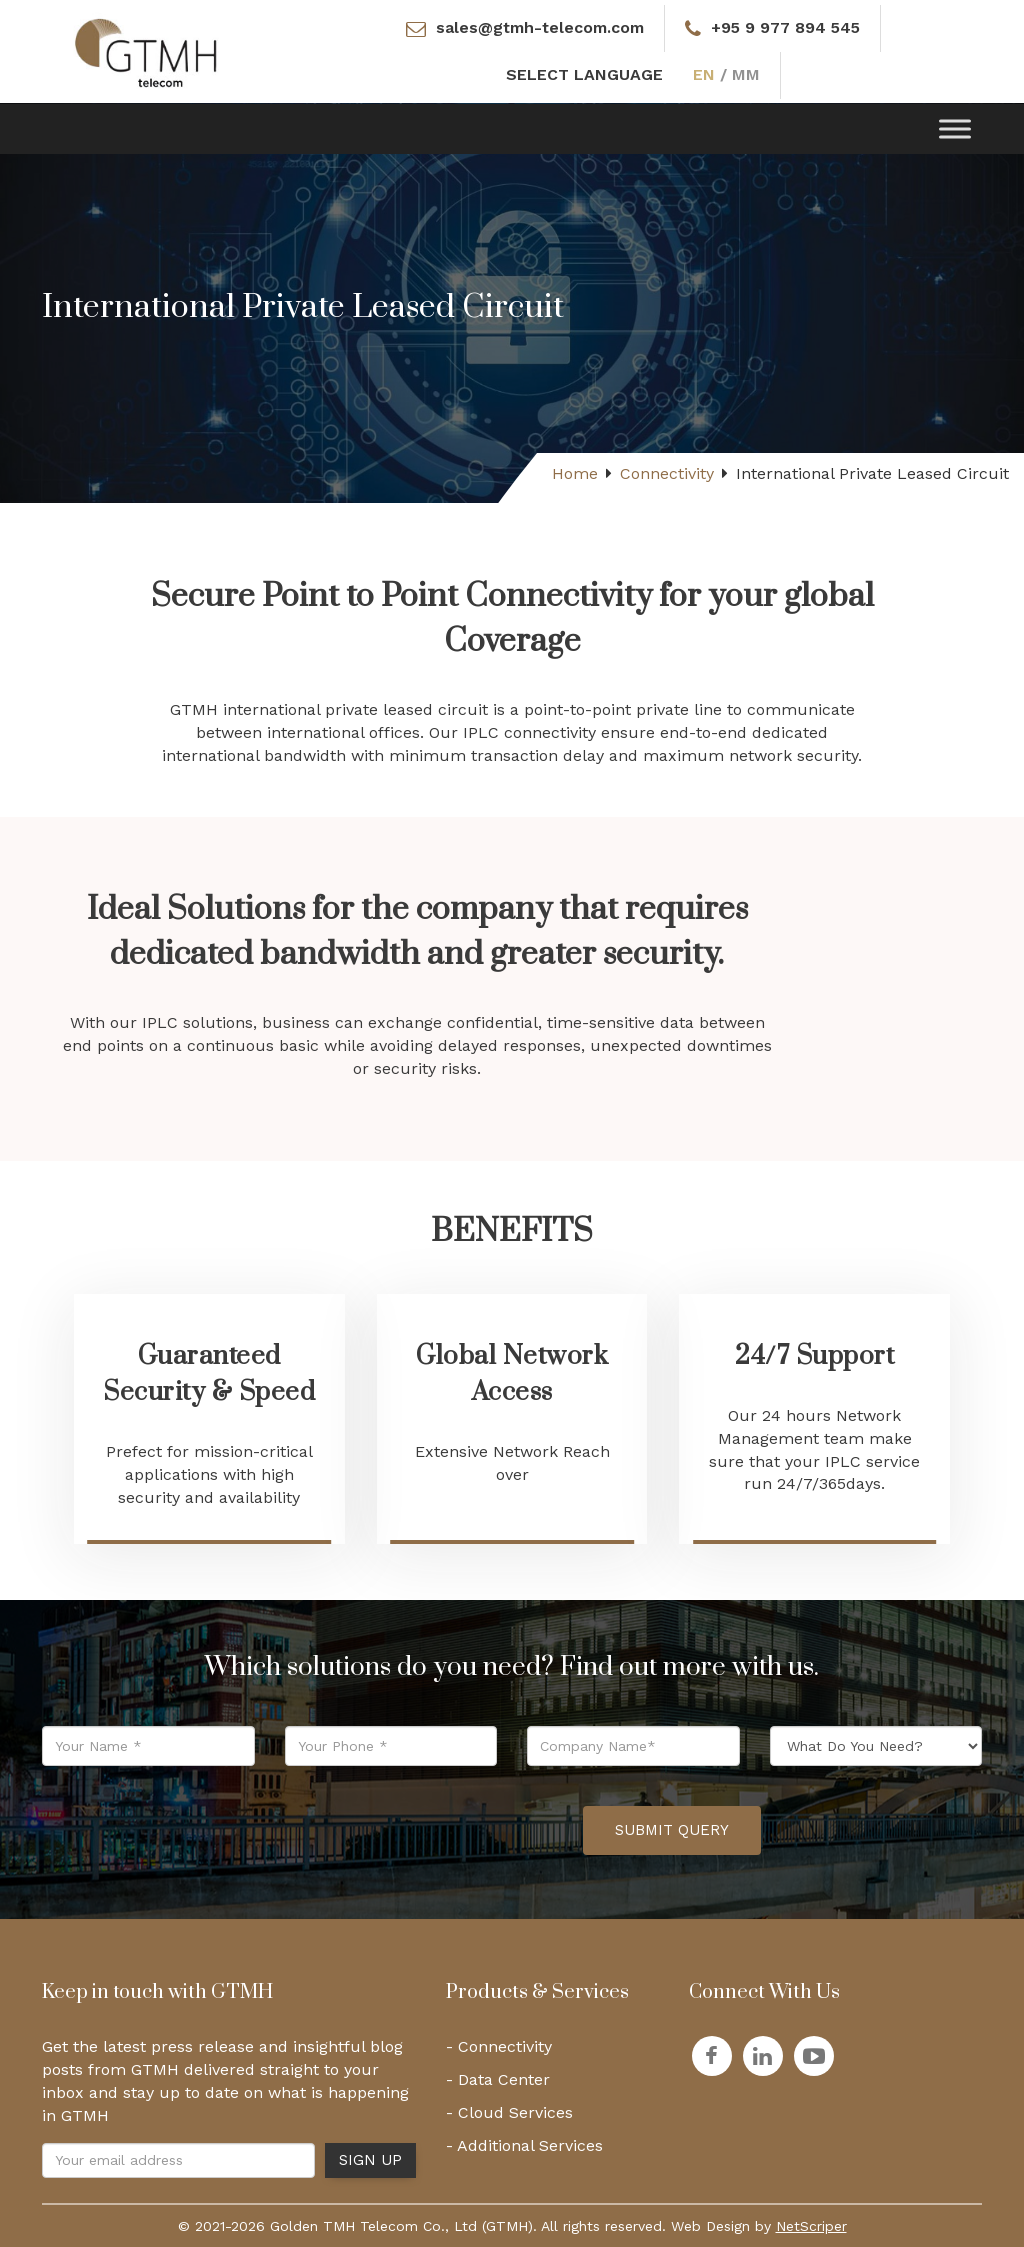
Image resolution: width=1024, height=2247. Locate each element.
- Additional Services (524, 2145)
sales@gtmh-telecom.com (538, 27)
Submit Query (672, 1830)
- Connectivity (499, 2046)
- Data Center (498, 2079)
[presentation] (416, 1830)
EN (705, 74)
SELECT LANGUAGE (585, 74)
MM (746, 74)
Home (575, 473)
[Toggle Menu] (955, 128)
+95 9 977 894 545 (786, 27)
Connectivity (667, 473)
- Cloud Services (509, 2112)
